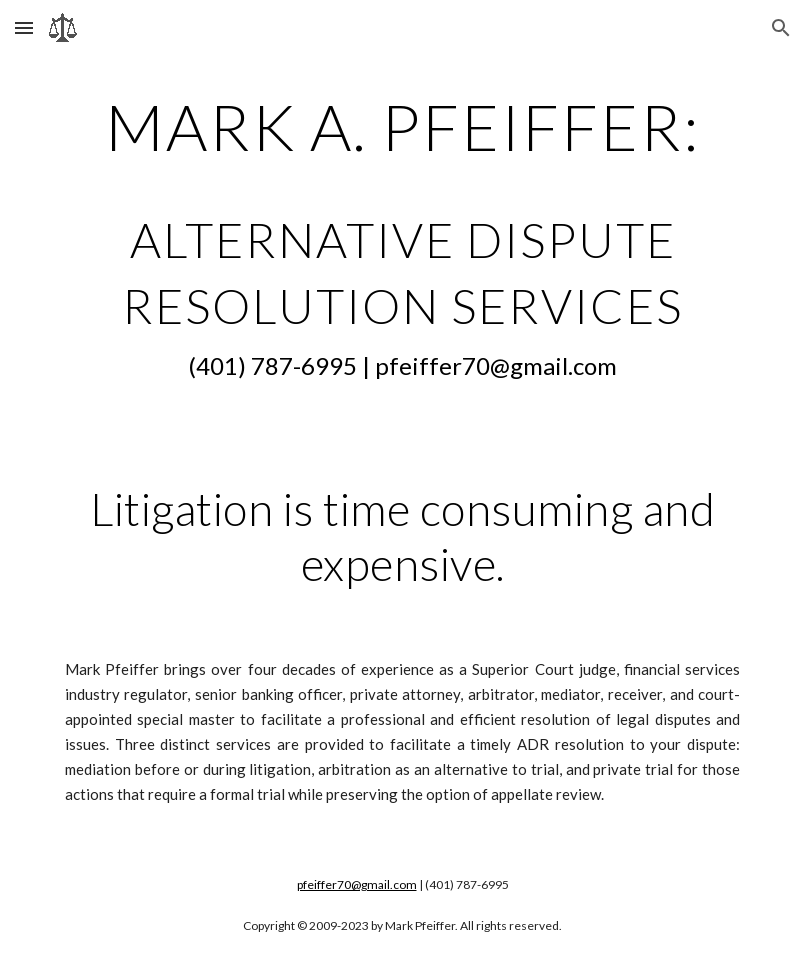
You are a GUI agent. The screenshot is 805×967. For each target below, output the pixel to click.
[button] (24, 27)
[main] (402, 239)
